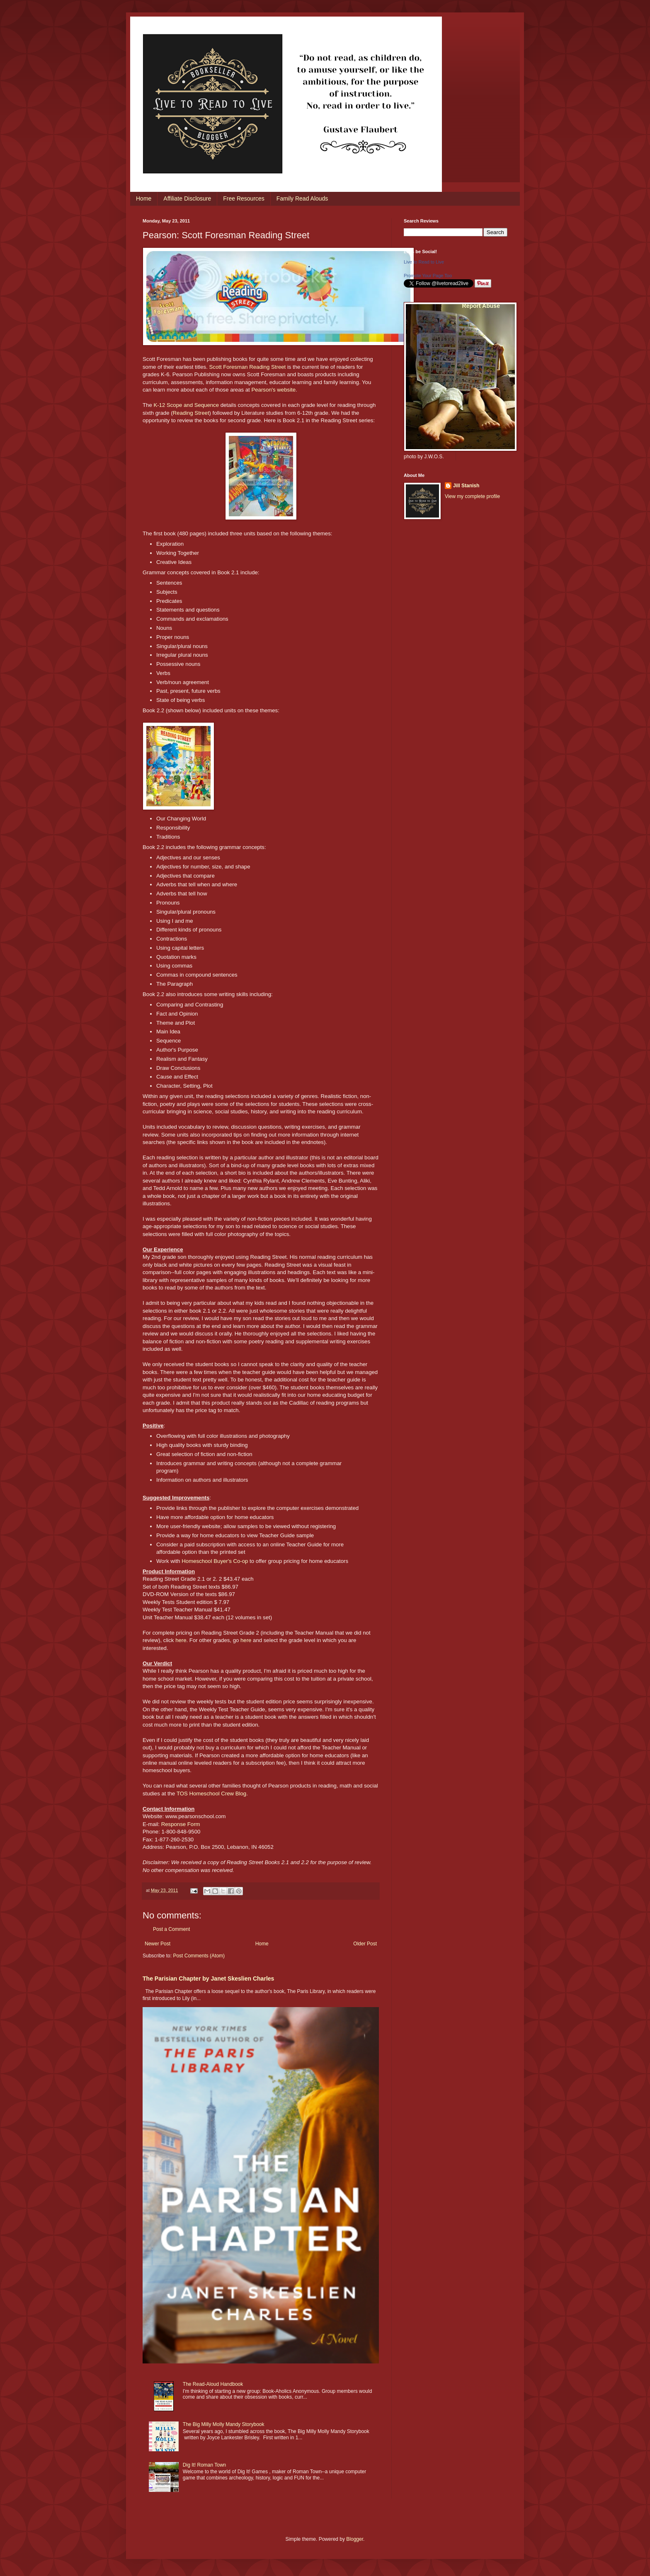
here (180, 1640)
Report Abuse (481, 305)
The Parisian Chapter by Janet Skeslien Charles (208, 1978)
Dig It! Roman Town (204, 2465)
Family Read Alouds (302, 198)
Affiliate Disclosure (187, 198)
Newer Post (157, 1944)
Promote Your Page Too (428, 275)
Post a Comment (171, 1929)
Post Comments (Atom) (199, 1956)
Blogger (354, 2539)
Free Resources (243, 198)
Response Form (180, 1824)
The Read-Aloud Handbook (213, 2384)
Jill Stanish (466, 486)
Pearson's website (273, 390)
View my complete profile (472, 496)
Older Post (365, 1944)
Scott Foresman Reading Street (247, 367)
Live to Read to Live (424, 261)
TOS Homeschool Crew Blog (211, 1793)
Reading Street (191, 413)
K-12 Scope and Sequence (186, 405)
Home (143, 198)
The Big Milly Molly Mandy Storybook (223, 2424)
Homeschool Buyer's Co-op (215, 1561)
